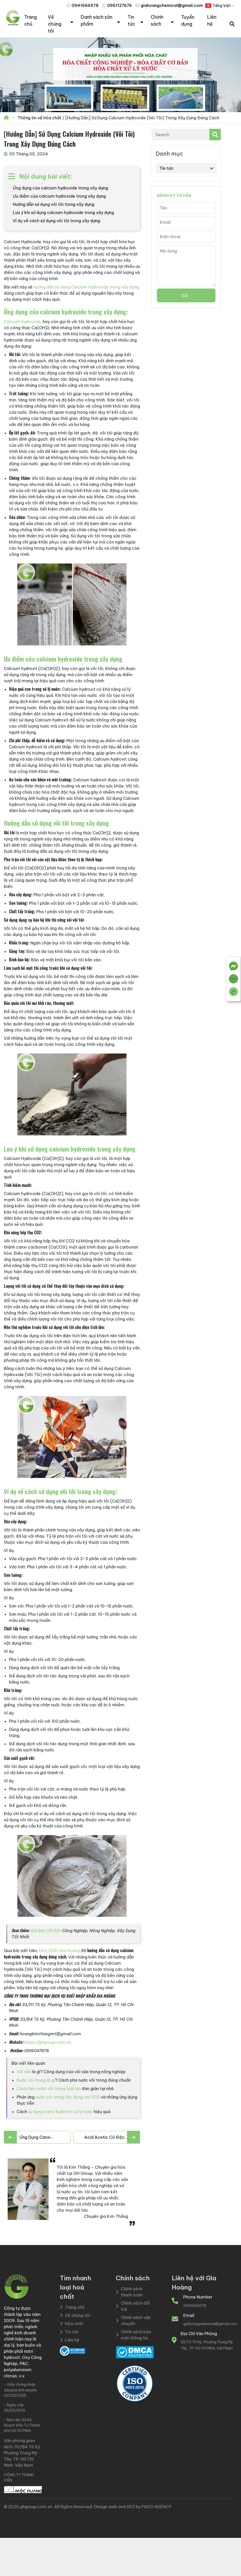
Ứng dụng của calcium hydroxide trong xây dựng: (61, 187)
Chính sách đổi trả (127, 2306)
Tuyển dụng (187, 20)
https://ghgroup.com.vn (47, 2042)
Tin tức (131, 20)
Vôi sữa (24, 2071)
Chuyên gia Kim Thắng (106, 2216)
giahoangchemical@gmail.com (172, 5)
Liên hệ (211, 20)
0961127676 (119, 5)
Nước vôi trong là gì (36, 2080)
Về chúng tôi (54, 24)
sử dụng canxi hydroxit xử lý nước (60, 2111)
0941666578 (85, 5)
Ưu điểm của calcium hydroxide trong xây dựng (59, 196)
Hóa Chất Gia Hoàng (59, 1950)
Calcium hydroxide (22, 321)
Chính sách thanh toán (123, 2291)
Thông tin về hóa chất (39, 117)
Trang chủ (30, 20)
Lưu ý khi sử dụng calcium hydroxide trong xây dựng (63, 212)
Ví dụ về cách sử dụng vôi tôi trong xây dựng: (57, 220)
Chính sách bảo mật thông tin (127, 2338)
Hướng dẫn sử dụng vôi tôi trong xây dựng (53, 204)
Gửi (184, 295)
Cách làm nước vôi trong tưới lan (49, 2088)
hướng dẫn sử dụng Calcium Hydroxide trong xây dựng (86, 287)
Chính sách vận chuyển (127, 2320)
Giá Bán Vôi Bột (45, 1930)
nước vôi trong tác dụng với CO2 (68, 2097)
